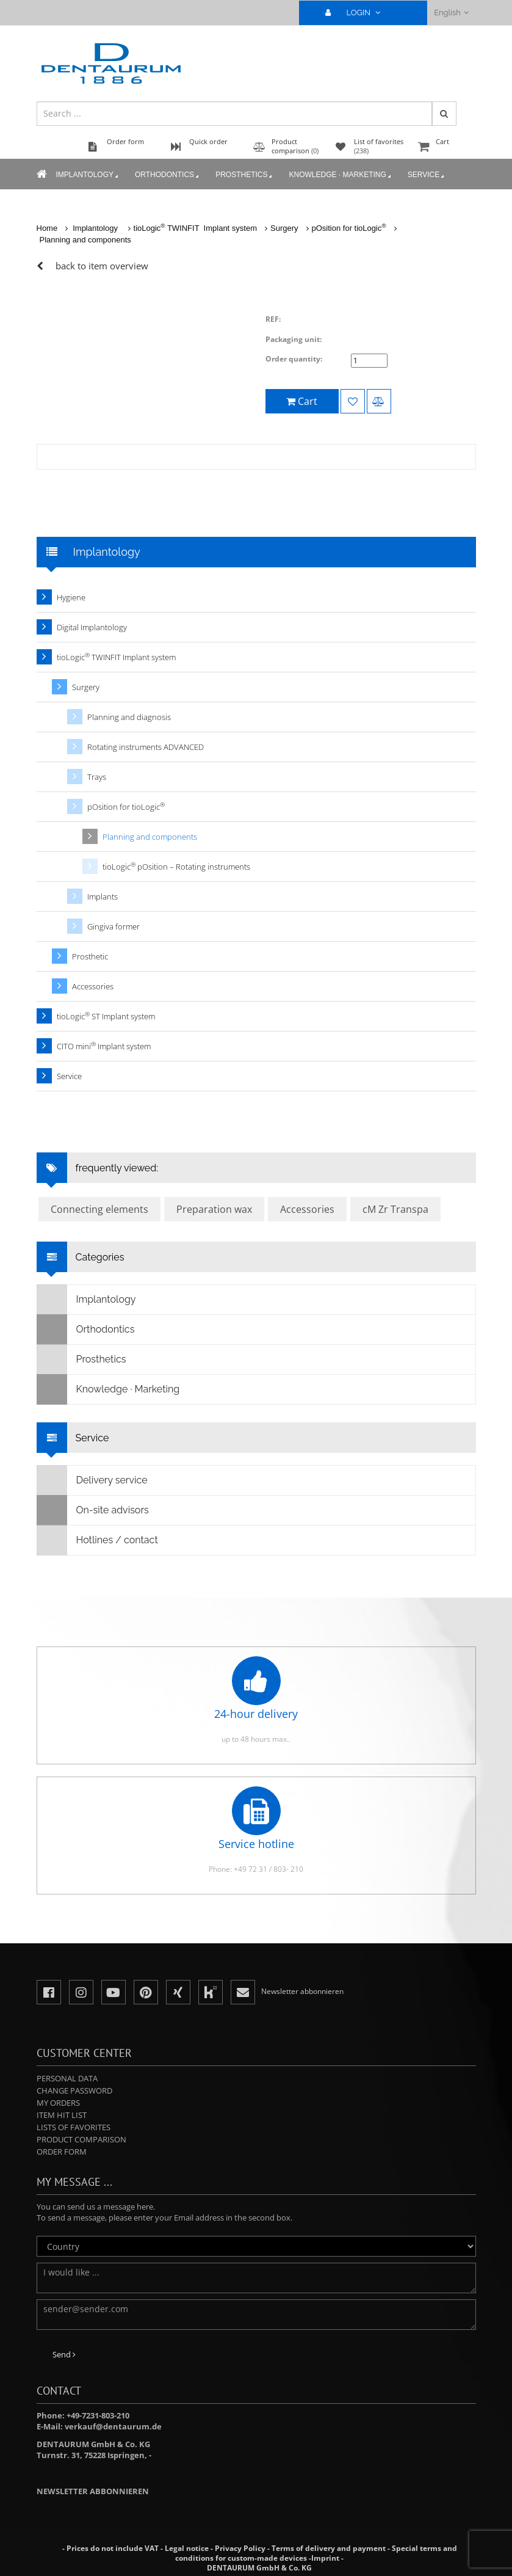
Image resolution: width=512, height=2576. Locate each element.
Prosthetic (90, 956)
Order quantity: (293, 359)
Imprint (325, 2558)
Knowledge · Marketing (340, 175)
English (451, 12)
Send (64, 2354)
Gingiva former (113, 926)
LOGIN (358, 12)
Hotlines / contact (97, 1540)
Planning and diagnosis (129, 716)
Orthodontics (168, 175)
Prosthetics (244, 175)
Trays (96, 776)
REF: (273, 319)
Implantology (88, 175)
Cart (445, 147)
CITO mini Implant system (104, 1046)
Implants (102, 896)
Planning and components (85, 239)
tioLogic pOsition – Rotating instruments (176, 866)
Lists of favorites (73, 2127)
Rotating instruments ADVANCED (145, 746)
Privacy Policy (240, 2548)
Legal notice (187, 2548)
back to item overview (102, 266)
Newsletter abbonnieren (93, 2491)
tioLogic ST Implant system (106, 1016)
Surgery (284, 228)
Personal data (67, 2078)
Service (427, 175)
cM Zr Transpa (395, 1209)
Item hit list (62, 2114)
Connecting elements (99, 1209)
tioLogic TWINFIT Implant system (195, 228)
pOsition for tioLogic (349, 228)
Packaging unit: (293, 339)
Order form (62, 2151)
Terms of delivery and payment (330, 2548)
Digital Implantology (92, 627)
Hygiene (71, 597)
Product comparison (81, 2139)
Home (47, 228)
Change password (74, 2090)
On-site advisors (93, 1510)
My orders (58, 2102)
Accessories (93, 986)
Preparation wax (214, 1209)
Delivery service (92, 1480)
